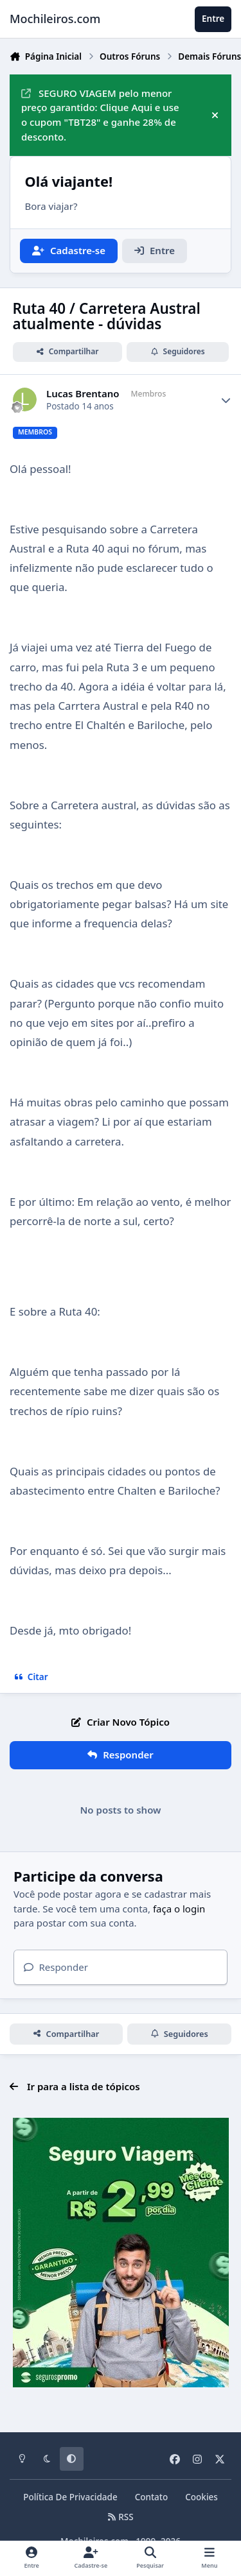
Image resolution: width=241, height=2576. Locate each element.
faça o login (179, 1908)
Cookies (201, 2497)
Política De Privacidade (70, 2497)
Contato (151, 2497)
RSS (120, 2517)
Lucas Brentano (83, 394)
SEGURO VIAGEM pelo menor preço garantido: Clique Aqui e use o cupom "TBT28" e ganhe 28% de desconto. (100, 115)
